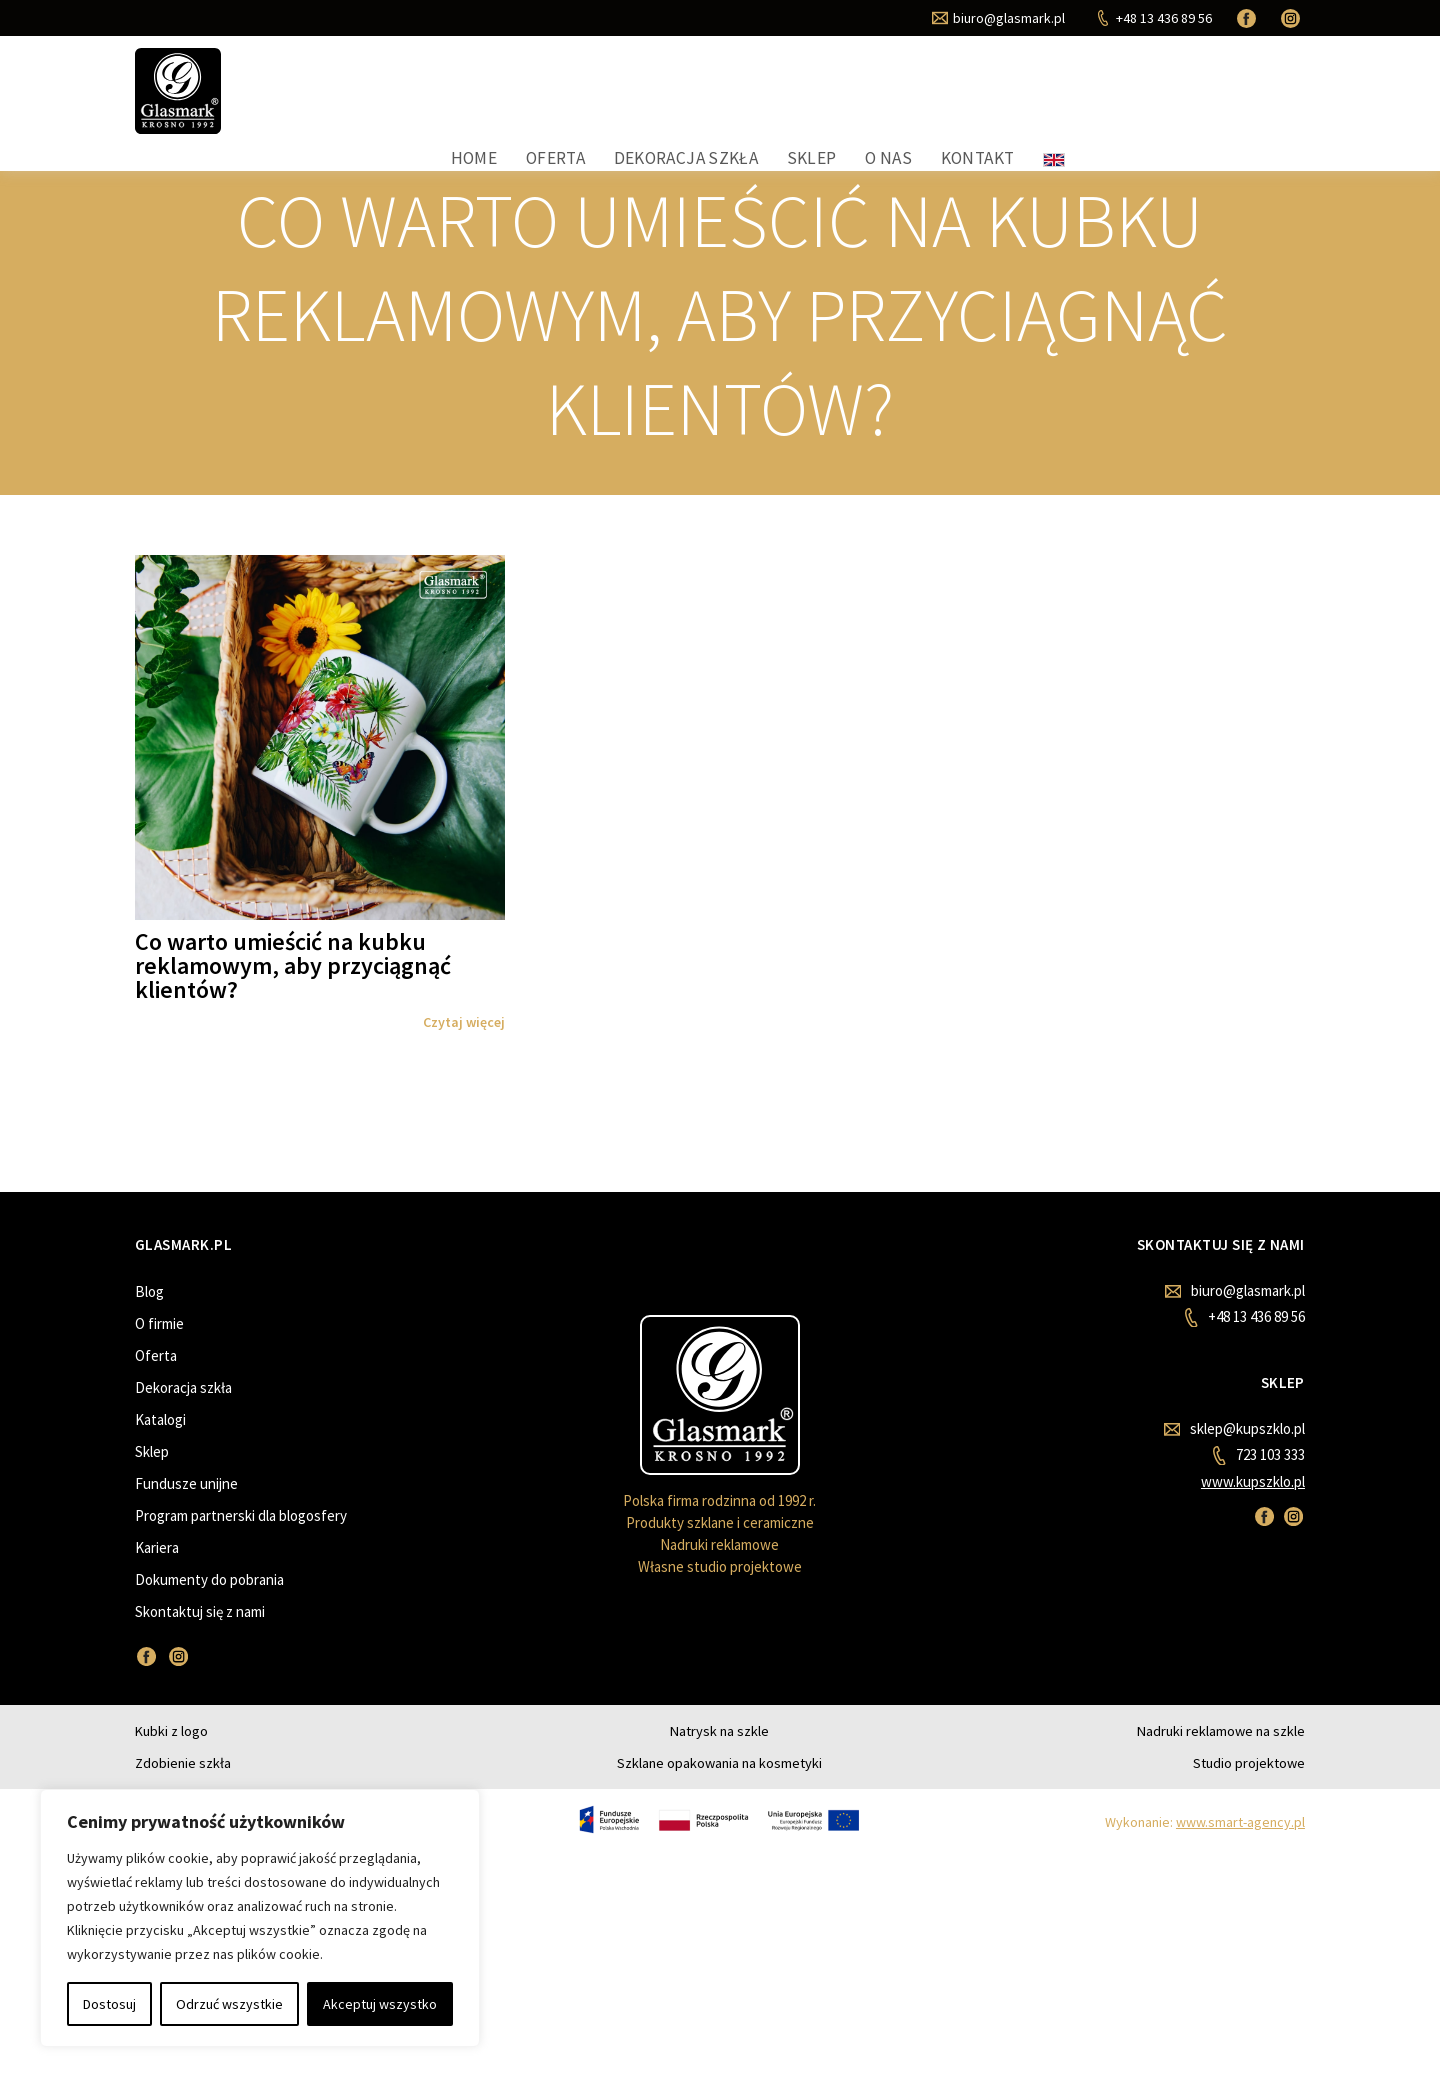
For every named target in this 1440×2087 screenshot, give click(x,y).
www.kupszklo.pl (1253, 1516)
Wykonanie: (1205, 1853)
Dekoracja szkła (945, 101)
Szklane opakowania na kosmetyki (719, 1794)
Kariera (157, 1582)
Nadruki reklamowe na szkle (1221, 1762)
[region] (260, 1918)
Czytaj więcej (464, 1057)
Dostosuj (109, 2004)
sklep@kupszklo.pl (1234, 1463)
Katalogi (160, 1454)
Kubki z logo (171, 1762)
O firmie (159, 1358)
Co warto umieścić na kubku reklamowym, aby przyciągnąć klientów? (293, 1000)
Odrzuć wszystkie (229, 2004)
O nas (1134, 101)
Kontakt (1219, 101)
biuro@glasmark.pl (1235, 1325)
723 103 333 (1258, 1490)
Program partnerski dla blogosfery (241, 1550)
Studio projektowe (1249, 1794)
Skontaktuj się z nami (200, 1646)
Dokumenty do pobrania (209, 1614)
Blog (149, 1326)
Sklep (1062, 101)
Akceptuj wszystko (380, 2004)
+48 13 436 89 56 (1244, 1352)
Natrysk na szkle (719, 1762)
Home (743, 101)
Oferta (822, 101)
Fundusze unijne (186, 1518)
